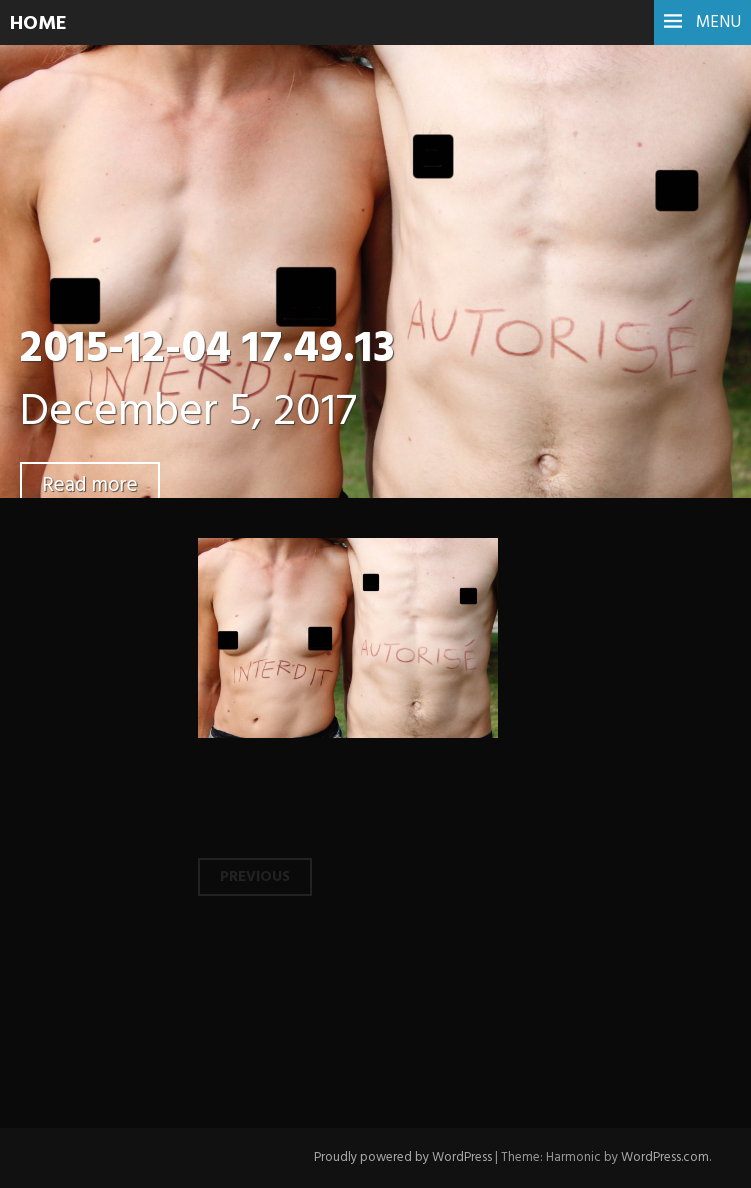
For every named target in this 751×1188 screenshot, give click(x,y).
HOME (38, 24)
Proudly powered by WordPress (403, 1157)
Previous (255, 877)
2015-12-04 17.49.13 (207, 350)
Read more (90, 485)
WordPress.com (665, 1157)
